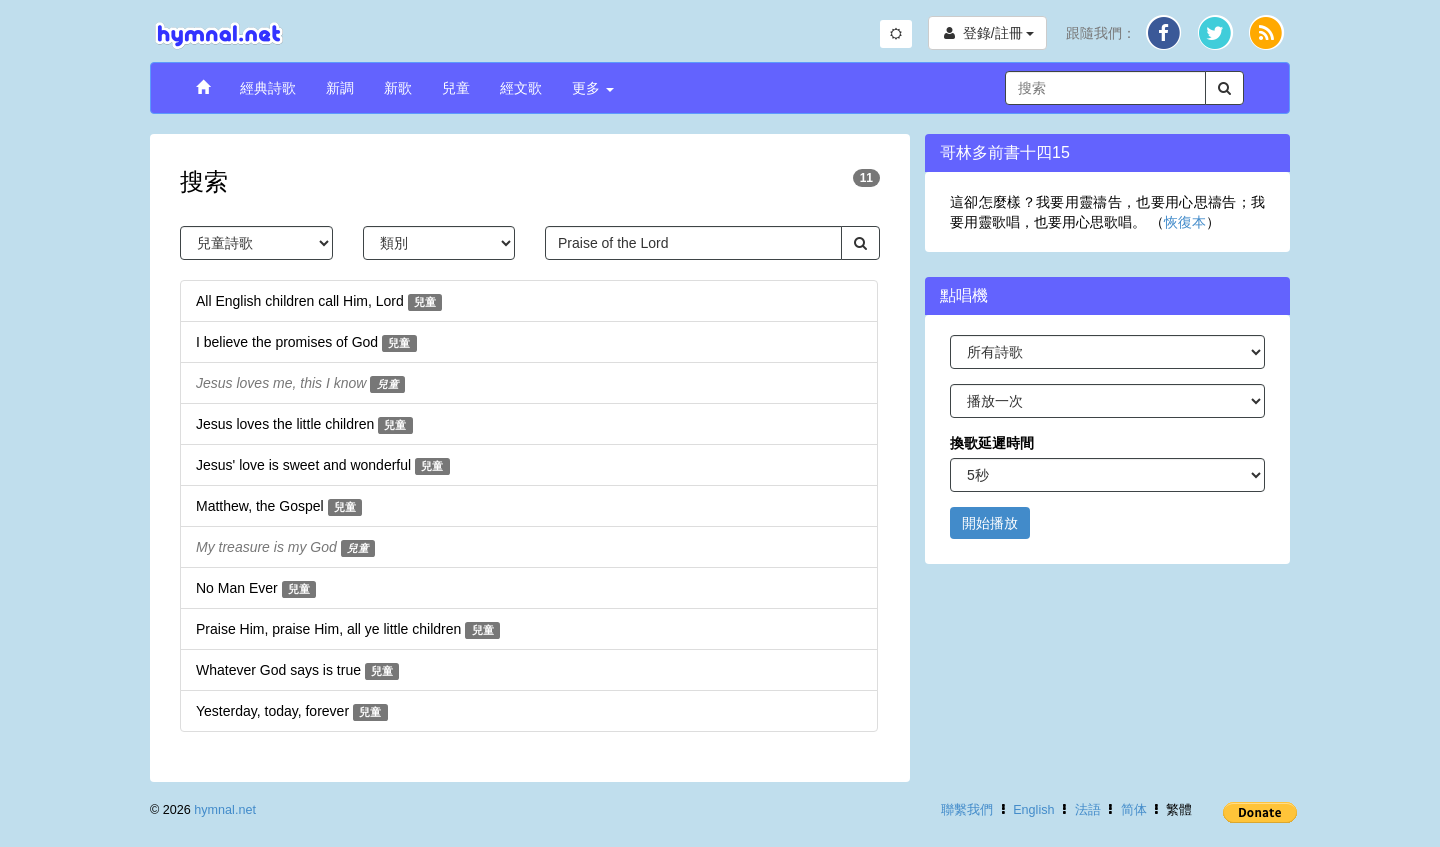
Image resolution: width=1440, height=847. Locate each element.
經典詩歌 (268, 88)
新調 (340, 88)
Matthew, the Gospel (279, 507)
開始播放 (990, 523)
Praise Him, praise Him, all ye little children (348, 630)
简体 (1134, 810)
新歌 (398, 88)
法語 (1088, 810)
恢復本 (1185, 222)
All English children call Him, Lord (319, 302)
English (1033, 810)
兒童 (456, 88)
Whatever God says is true (297, 671)
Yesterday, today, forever (292, 712)
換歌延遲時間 (992, 443)
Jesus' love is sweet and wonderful (323, 466)
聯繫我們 (967, 810)
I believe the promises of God (306, 343)
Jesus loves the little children (304, 425)
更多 (593, 88)
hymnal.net (225, 810)
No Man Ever (256, 589)
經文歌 (521, 88)
